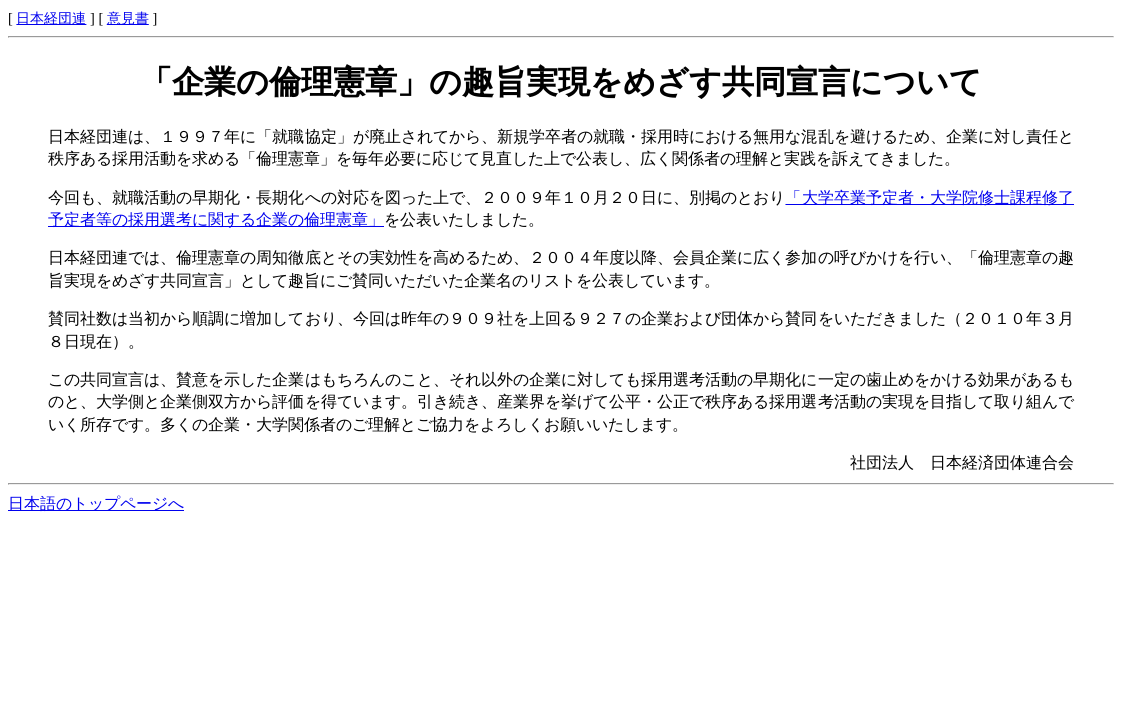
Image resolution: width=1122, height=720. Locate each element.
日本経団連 (51, 18)
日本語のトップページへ (96, 503)
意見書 (128, 18)
